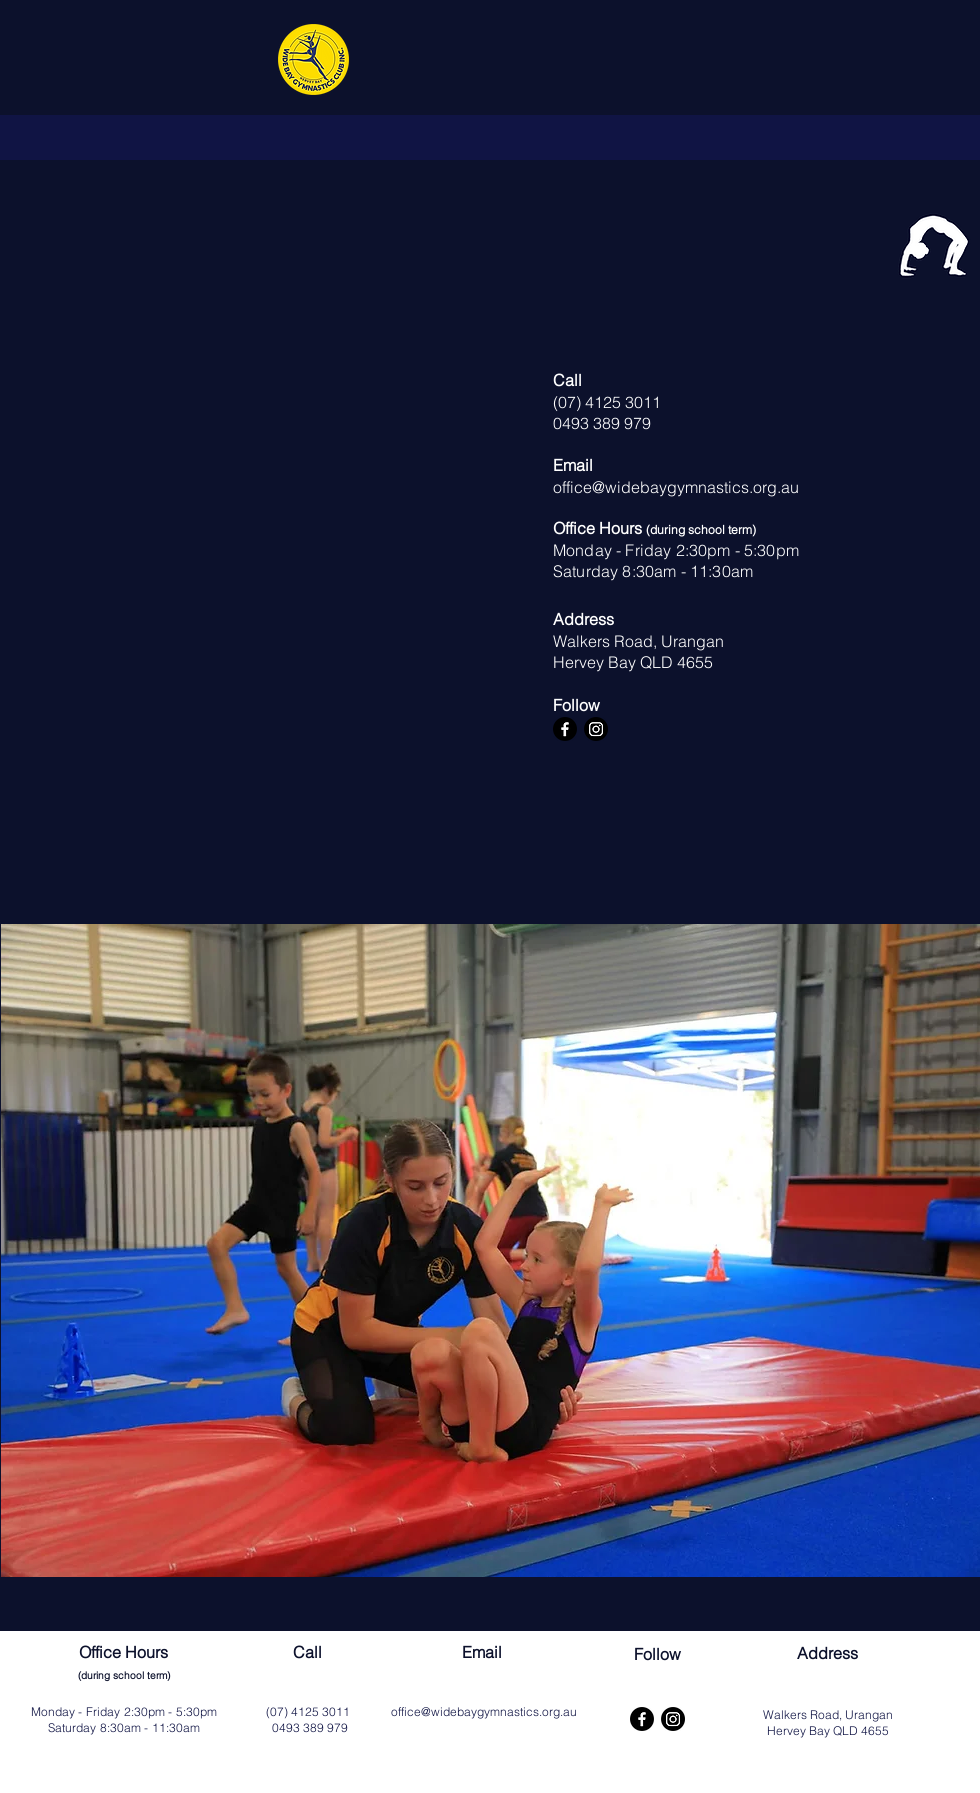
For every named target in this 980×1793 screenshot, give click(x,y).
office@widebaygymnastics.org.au (676, 487)
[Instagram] (596, 729)
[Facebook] (565, 729)
